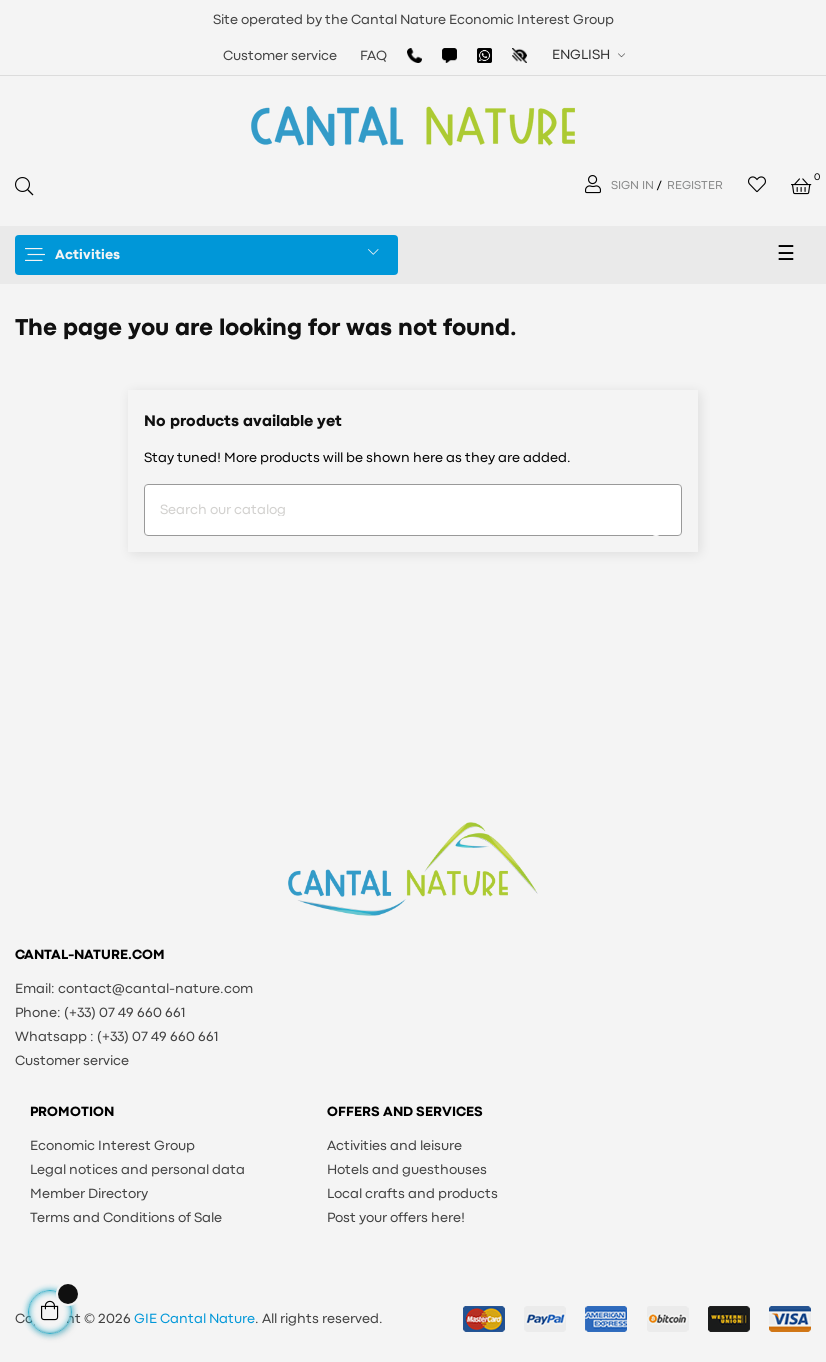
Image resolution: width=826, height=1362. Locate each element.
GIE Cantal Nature (194, 1319)
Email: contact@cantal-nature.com (134, 989)
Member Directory (89, 1194)
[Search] (413, 510)
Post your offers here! (396, 1218)
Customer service (280, 56)
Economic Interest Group (112, 1146)
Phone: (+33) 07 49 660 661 (100, 1013)
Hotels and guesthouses (407, 1170)
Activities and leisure (394, 1146)
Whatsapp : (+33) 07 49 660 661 (117, 1037)
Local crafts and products (412, 1194)
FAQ (373, 56)
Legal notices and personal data (137, 1170)
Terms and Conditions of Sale (126, 1218)
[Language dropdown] (586, 55)
